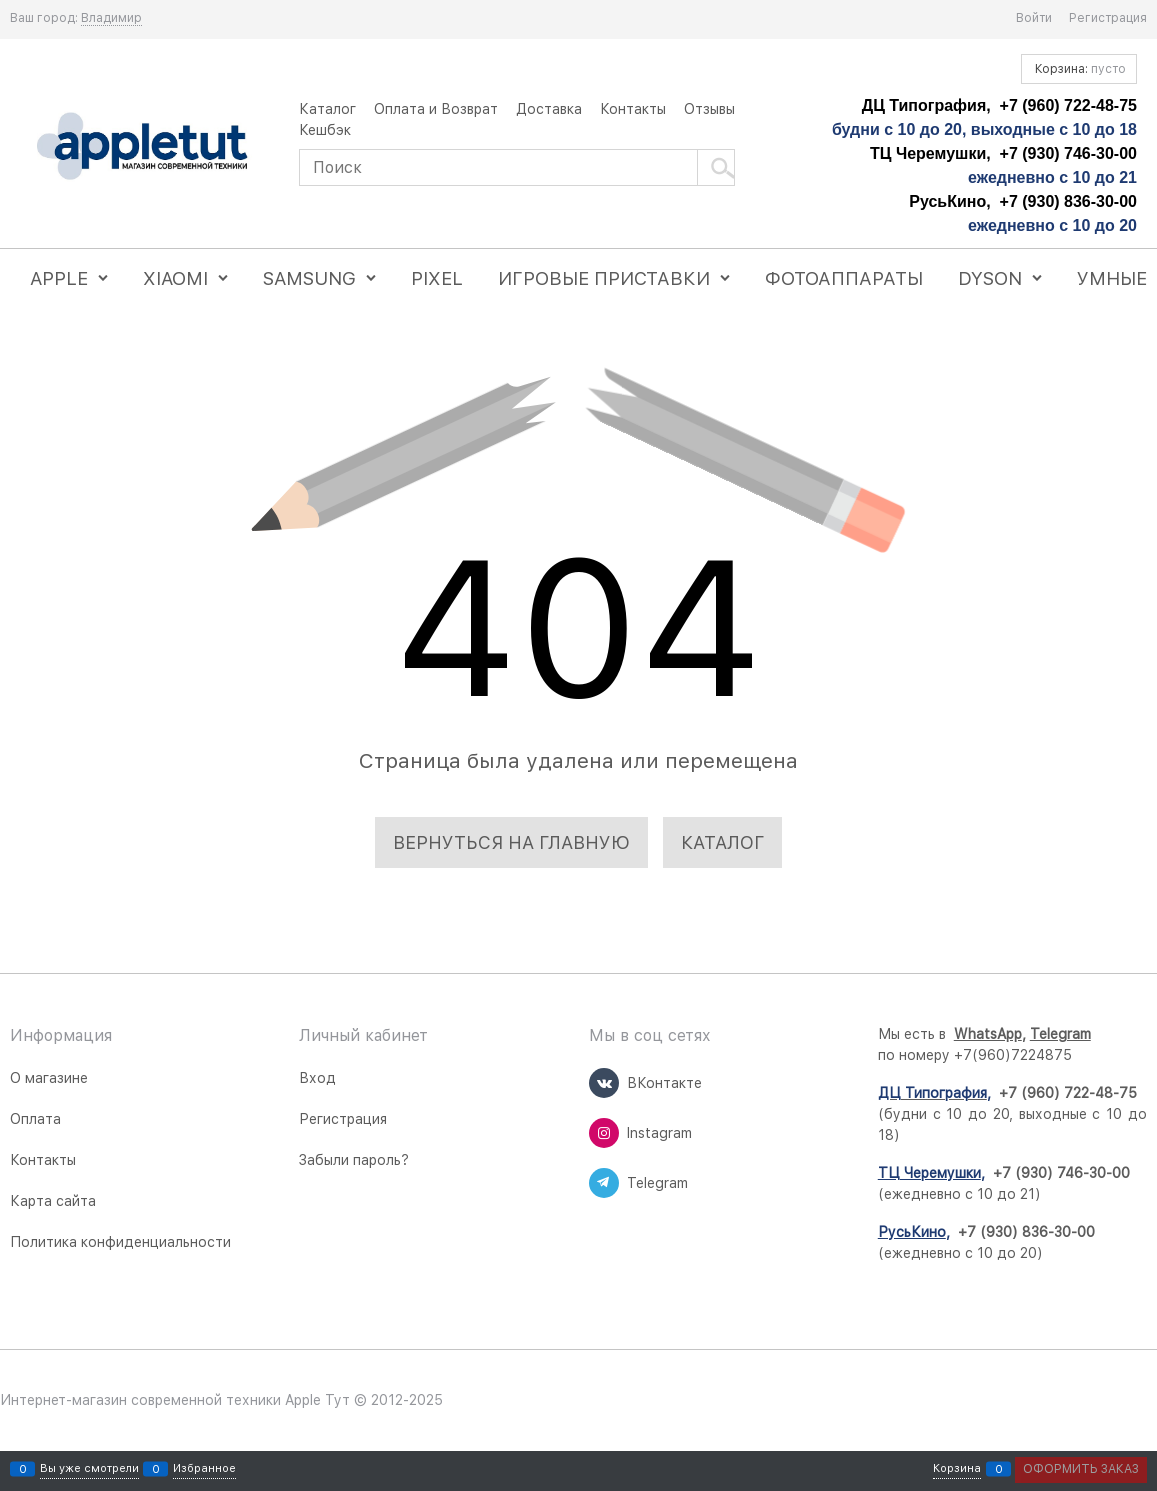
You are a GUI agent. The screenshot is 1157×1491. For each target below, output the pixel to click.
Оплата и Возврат (436, 109)
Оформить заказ (1081, 1469)
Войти (1034, 18)
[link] (111, 18)
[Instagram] (604, 1133)
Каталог (327, 109)
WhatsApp (988, 1034)
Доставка (549, 109)
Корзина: (1079, 69)
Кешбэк (325, 130)
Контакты (633, 109)
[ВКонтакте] (604, 1083)
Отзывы (709, 109)
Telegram (1060, 1034)
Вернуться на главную (511, 842)
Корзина (957, 1469)
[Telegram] (604, 1183)
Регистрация (1108, 18)
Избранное (204, 1469)
